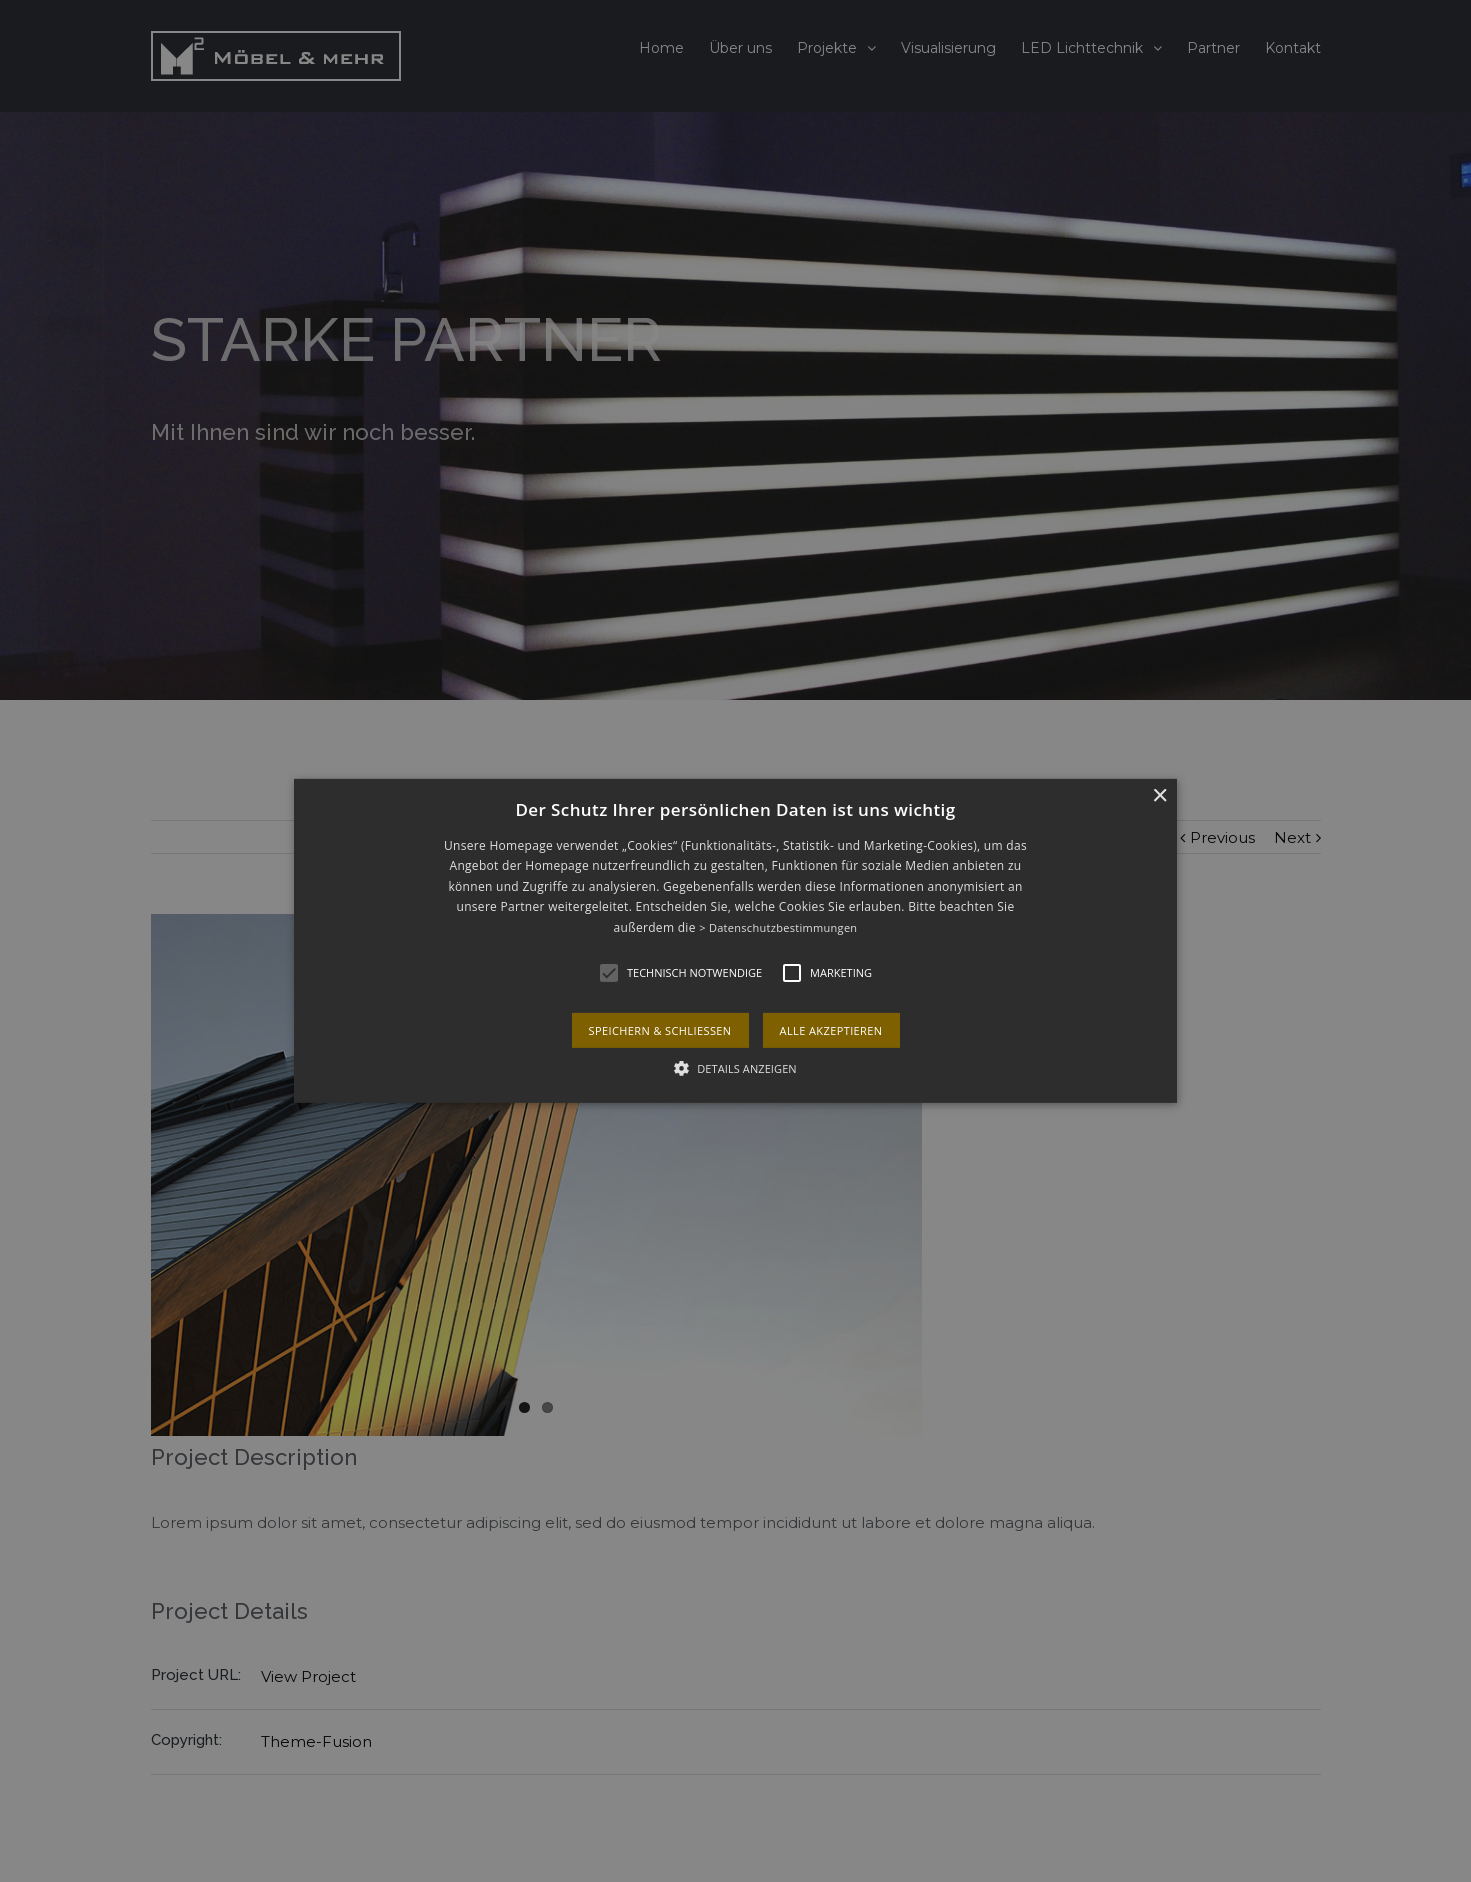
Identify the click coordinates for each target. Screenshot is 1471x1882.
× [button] (1159, 796)
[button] (735, 941)
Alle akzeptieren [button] (831, 1030)
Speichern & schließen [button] (660, 1030)
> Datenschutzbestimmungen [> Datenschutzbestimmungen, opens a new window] (778, 927)
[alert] (735, 941)
